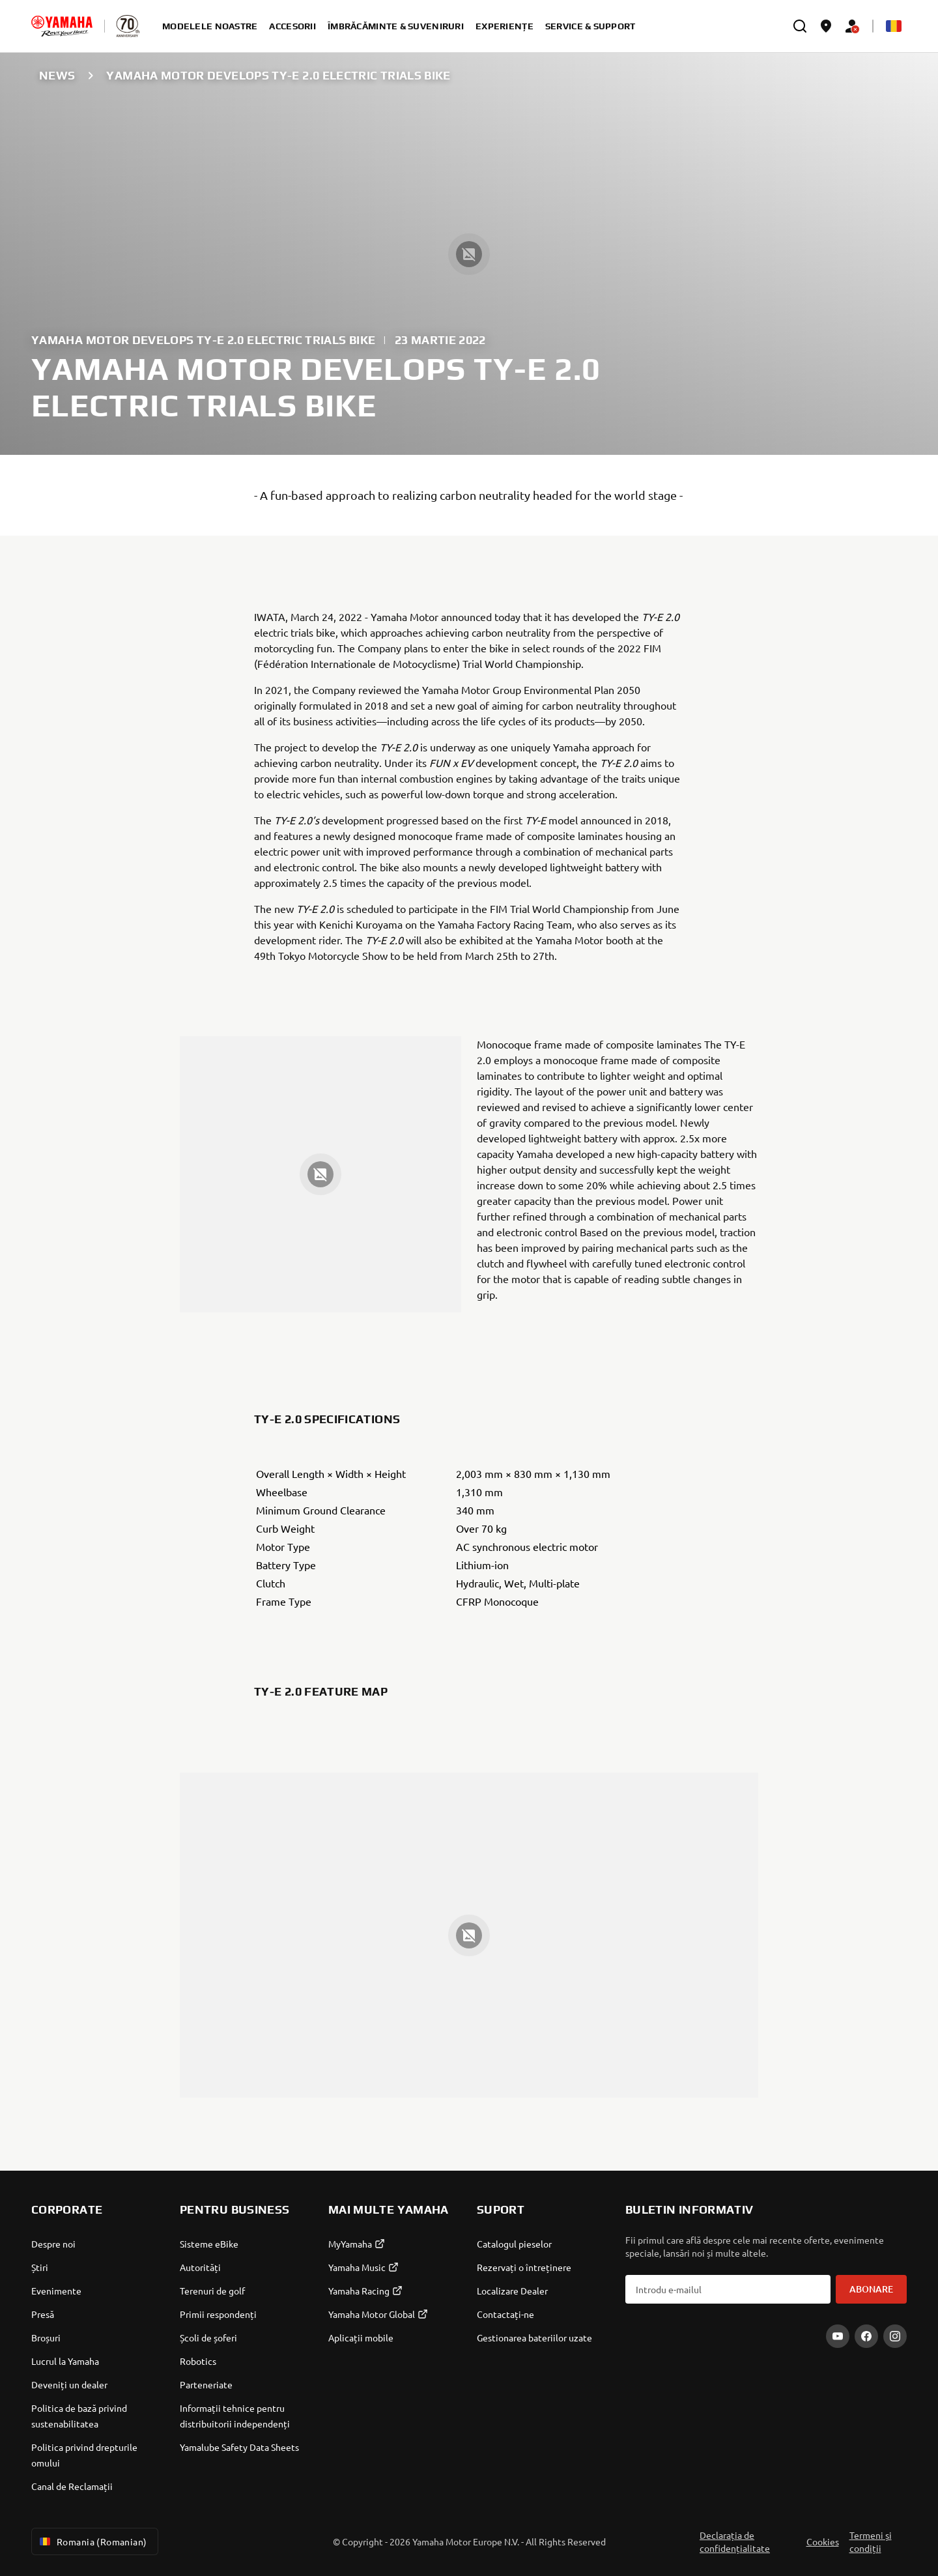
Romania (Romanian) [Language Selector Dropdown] (92, 2541)
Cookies (822, 2541)
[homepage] (61, 26)
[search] (800, 26)
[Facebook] (866, 2336)
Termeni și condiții (870, 2541)
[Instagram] (895, 2336)
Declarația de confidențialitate (735, 2541)
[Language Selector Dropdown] (894, 26)
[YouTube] (837, 2336)
